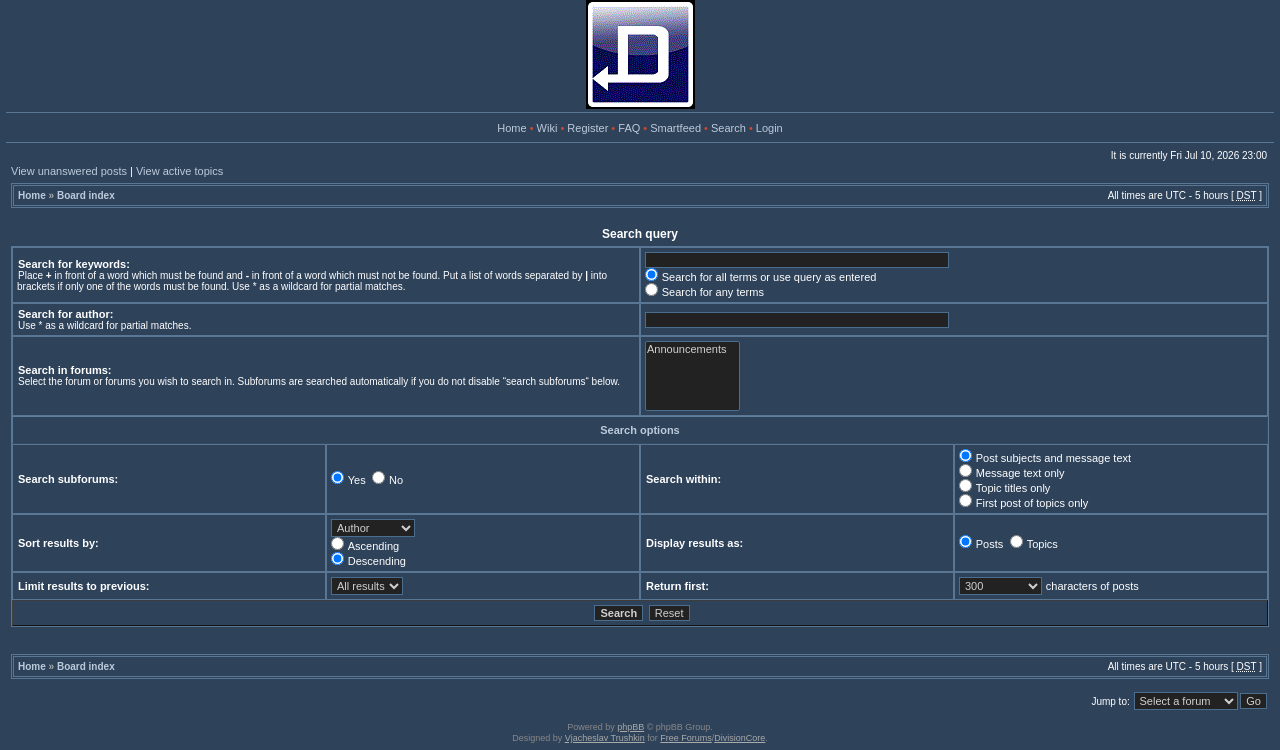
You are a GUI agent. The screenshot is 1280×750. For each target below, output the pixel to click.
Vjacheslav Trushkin (605, 738)
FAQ (629, 128)
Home (511, 128)
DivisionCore (739, 738)
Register (587, 128)
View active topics (179, 171)
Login (769, 128)
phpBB (630, 727)
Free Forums (686, 738)
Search (728, 128)
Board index (86, 195)
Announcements (692, 349)
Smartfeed (675, 128)
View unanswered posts (69, 171)
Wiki (547, 128)
